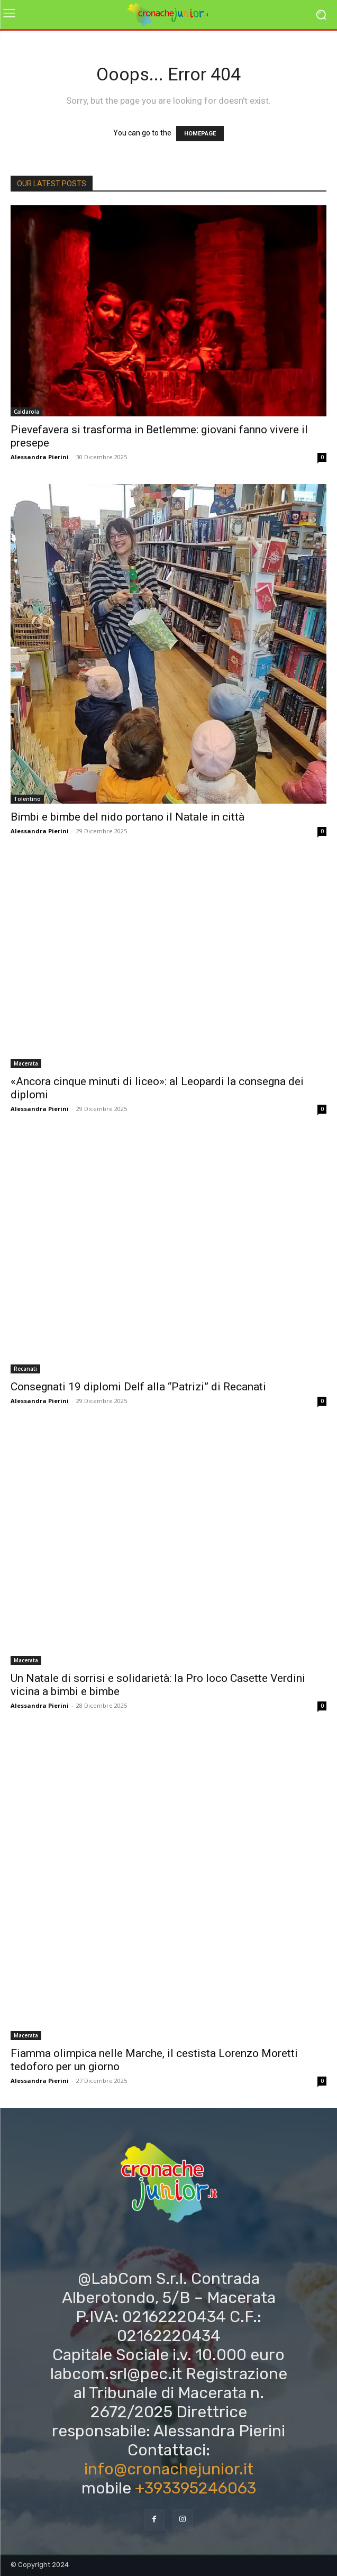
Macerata (26, 1063)
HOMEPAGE (200, 133)
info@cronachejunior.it (168, 2469)
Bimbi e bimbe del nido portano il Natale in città (127, 817)
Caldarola (26, 411)
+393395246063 (195, 2488)
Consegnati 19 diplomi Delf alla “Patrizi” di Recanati (138, 1386)
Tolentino (27, 799)
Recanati (25, 1368)
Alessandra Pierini (40, 457)
